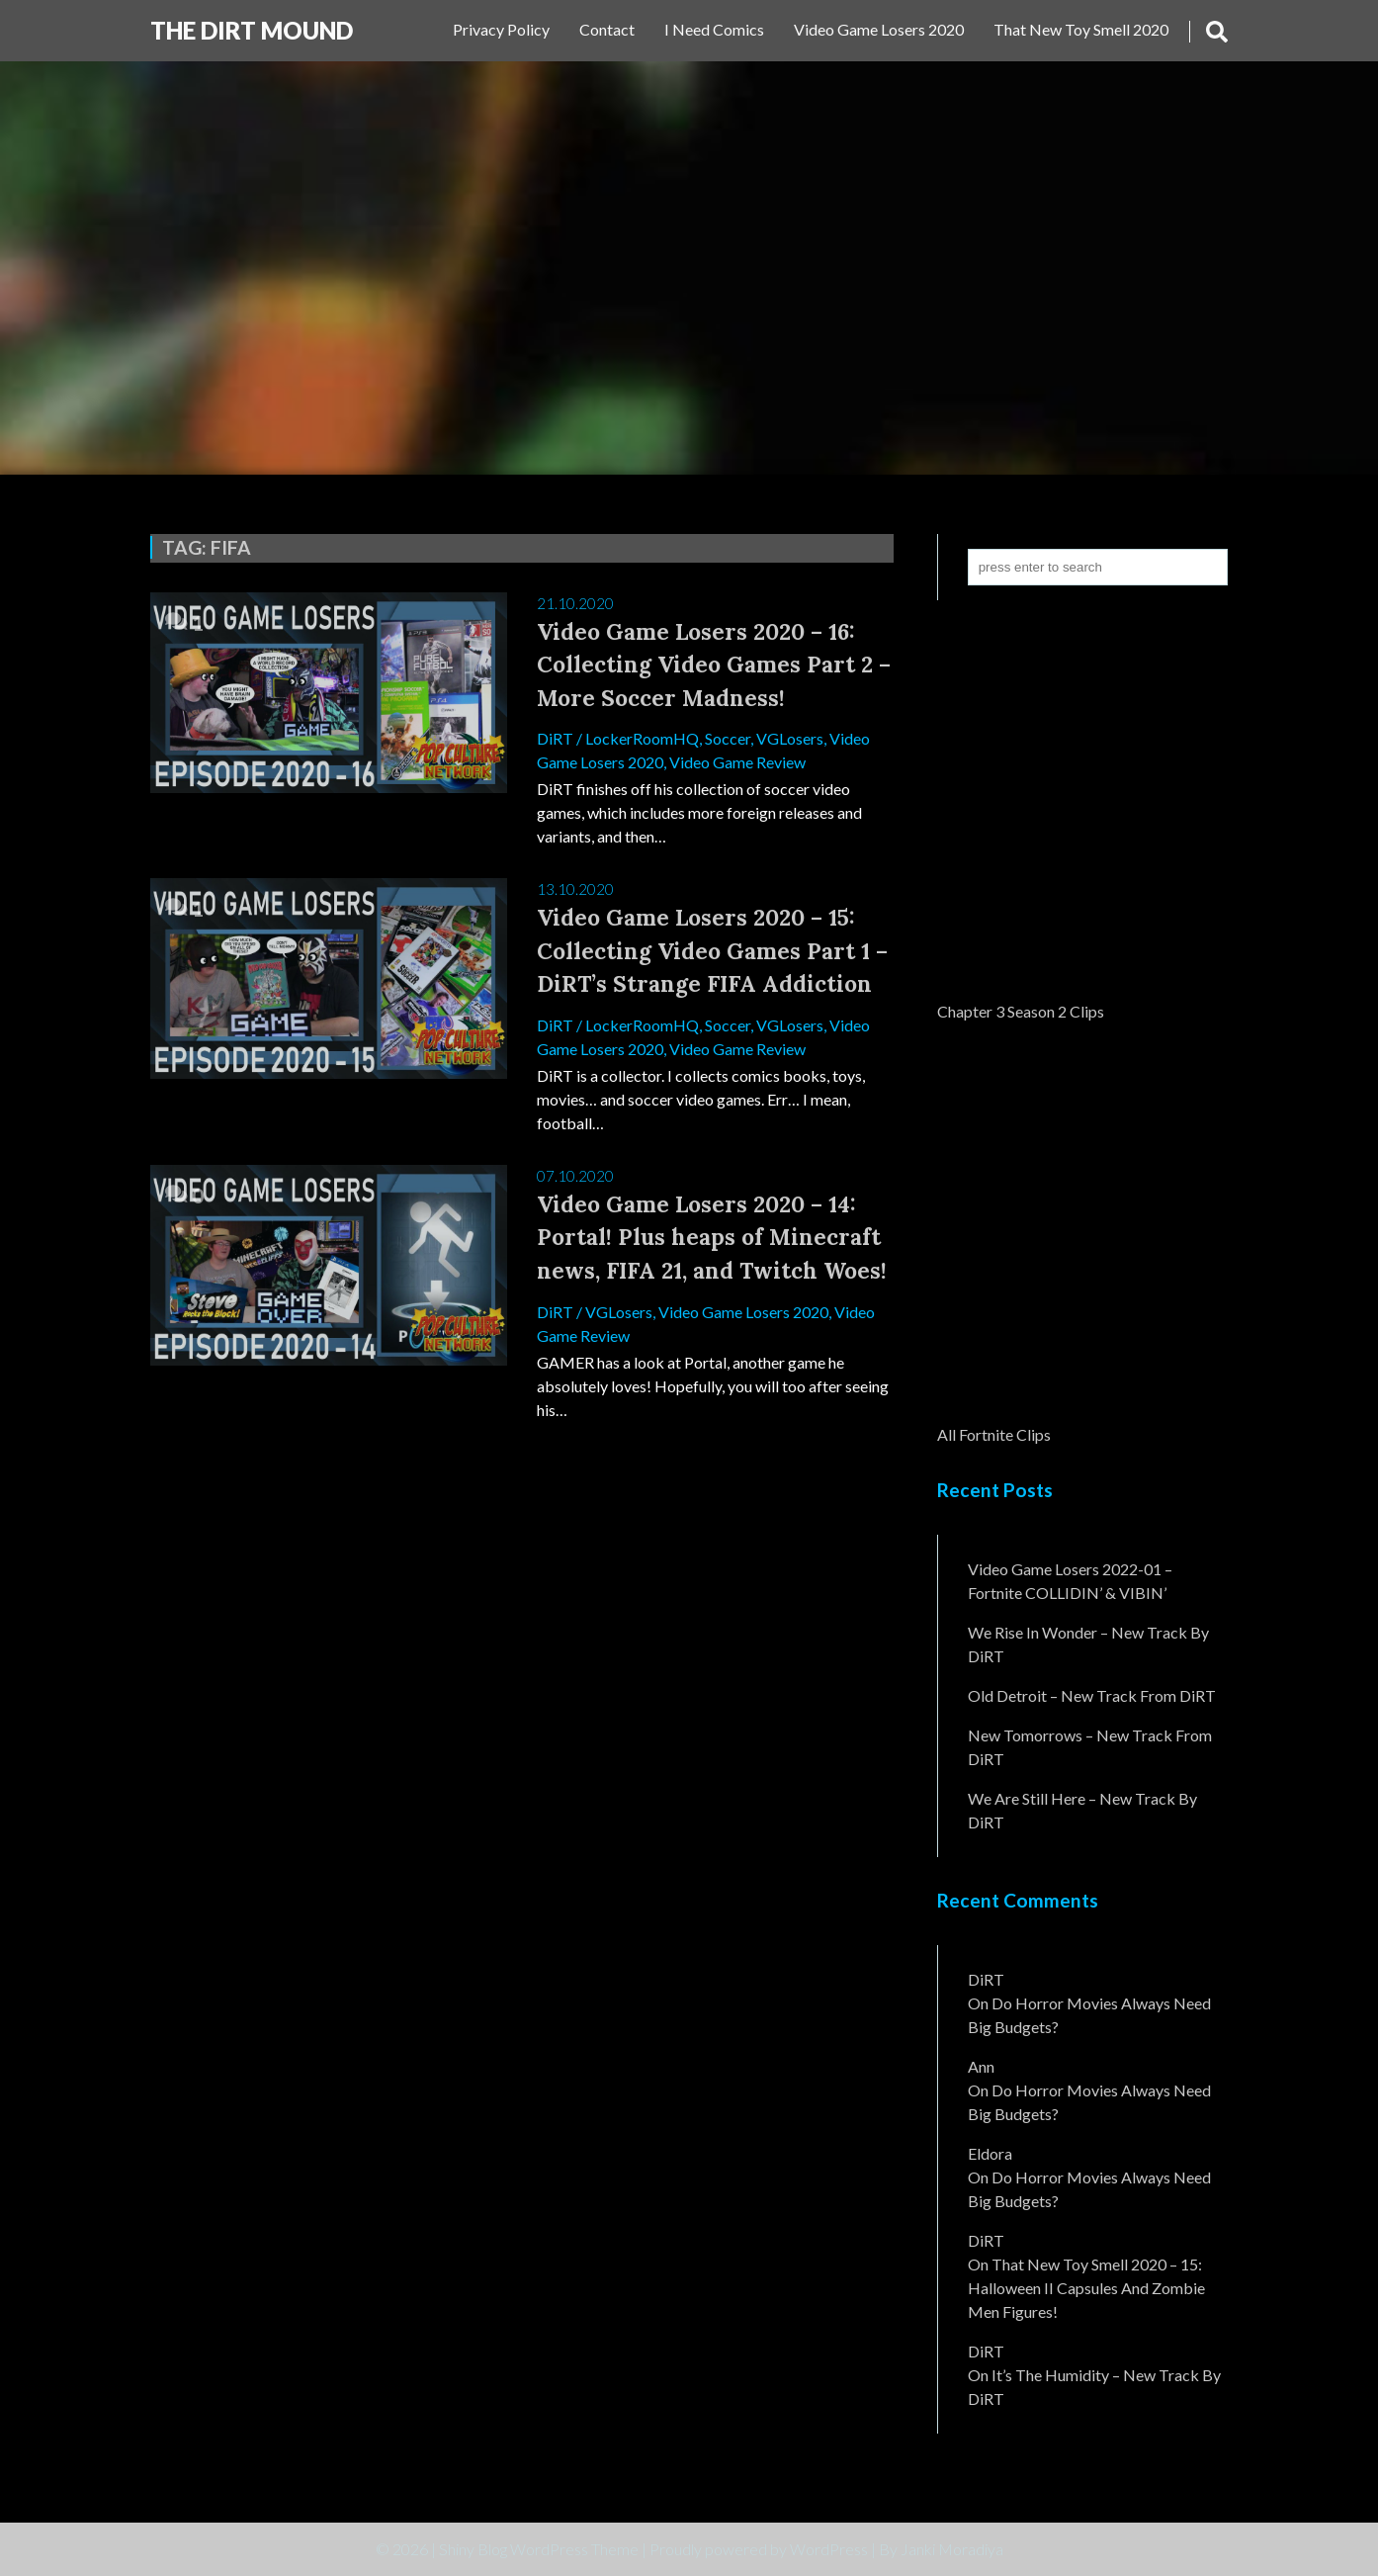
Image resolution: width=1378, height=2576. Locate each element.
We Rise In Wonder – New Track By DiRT (1088, 1644)
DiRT (555, 738)
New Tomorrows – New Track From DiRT (1090, 1747)
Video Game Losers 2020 (879, 29)
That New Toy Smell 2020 (1080, 29)
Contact (607, 29)
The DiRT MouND (251, 30)
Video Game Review (737, 762)
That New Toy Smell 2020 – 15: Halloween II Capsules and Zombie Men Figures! (1086, 2288)
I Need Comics (714, 29)
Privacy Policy (501, 29)
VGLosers (789, 738)
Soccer (727, 738)
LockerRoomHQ (642, 738)
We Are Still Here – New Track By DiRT (1082, 1810)
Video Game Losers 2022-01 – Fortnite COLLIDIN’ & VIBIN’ (1070, 1580)
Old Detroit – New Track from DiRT (1092, 1695)
